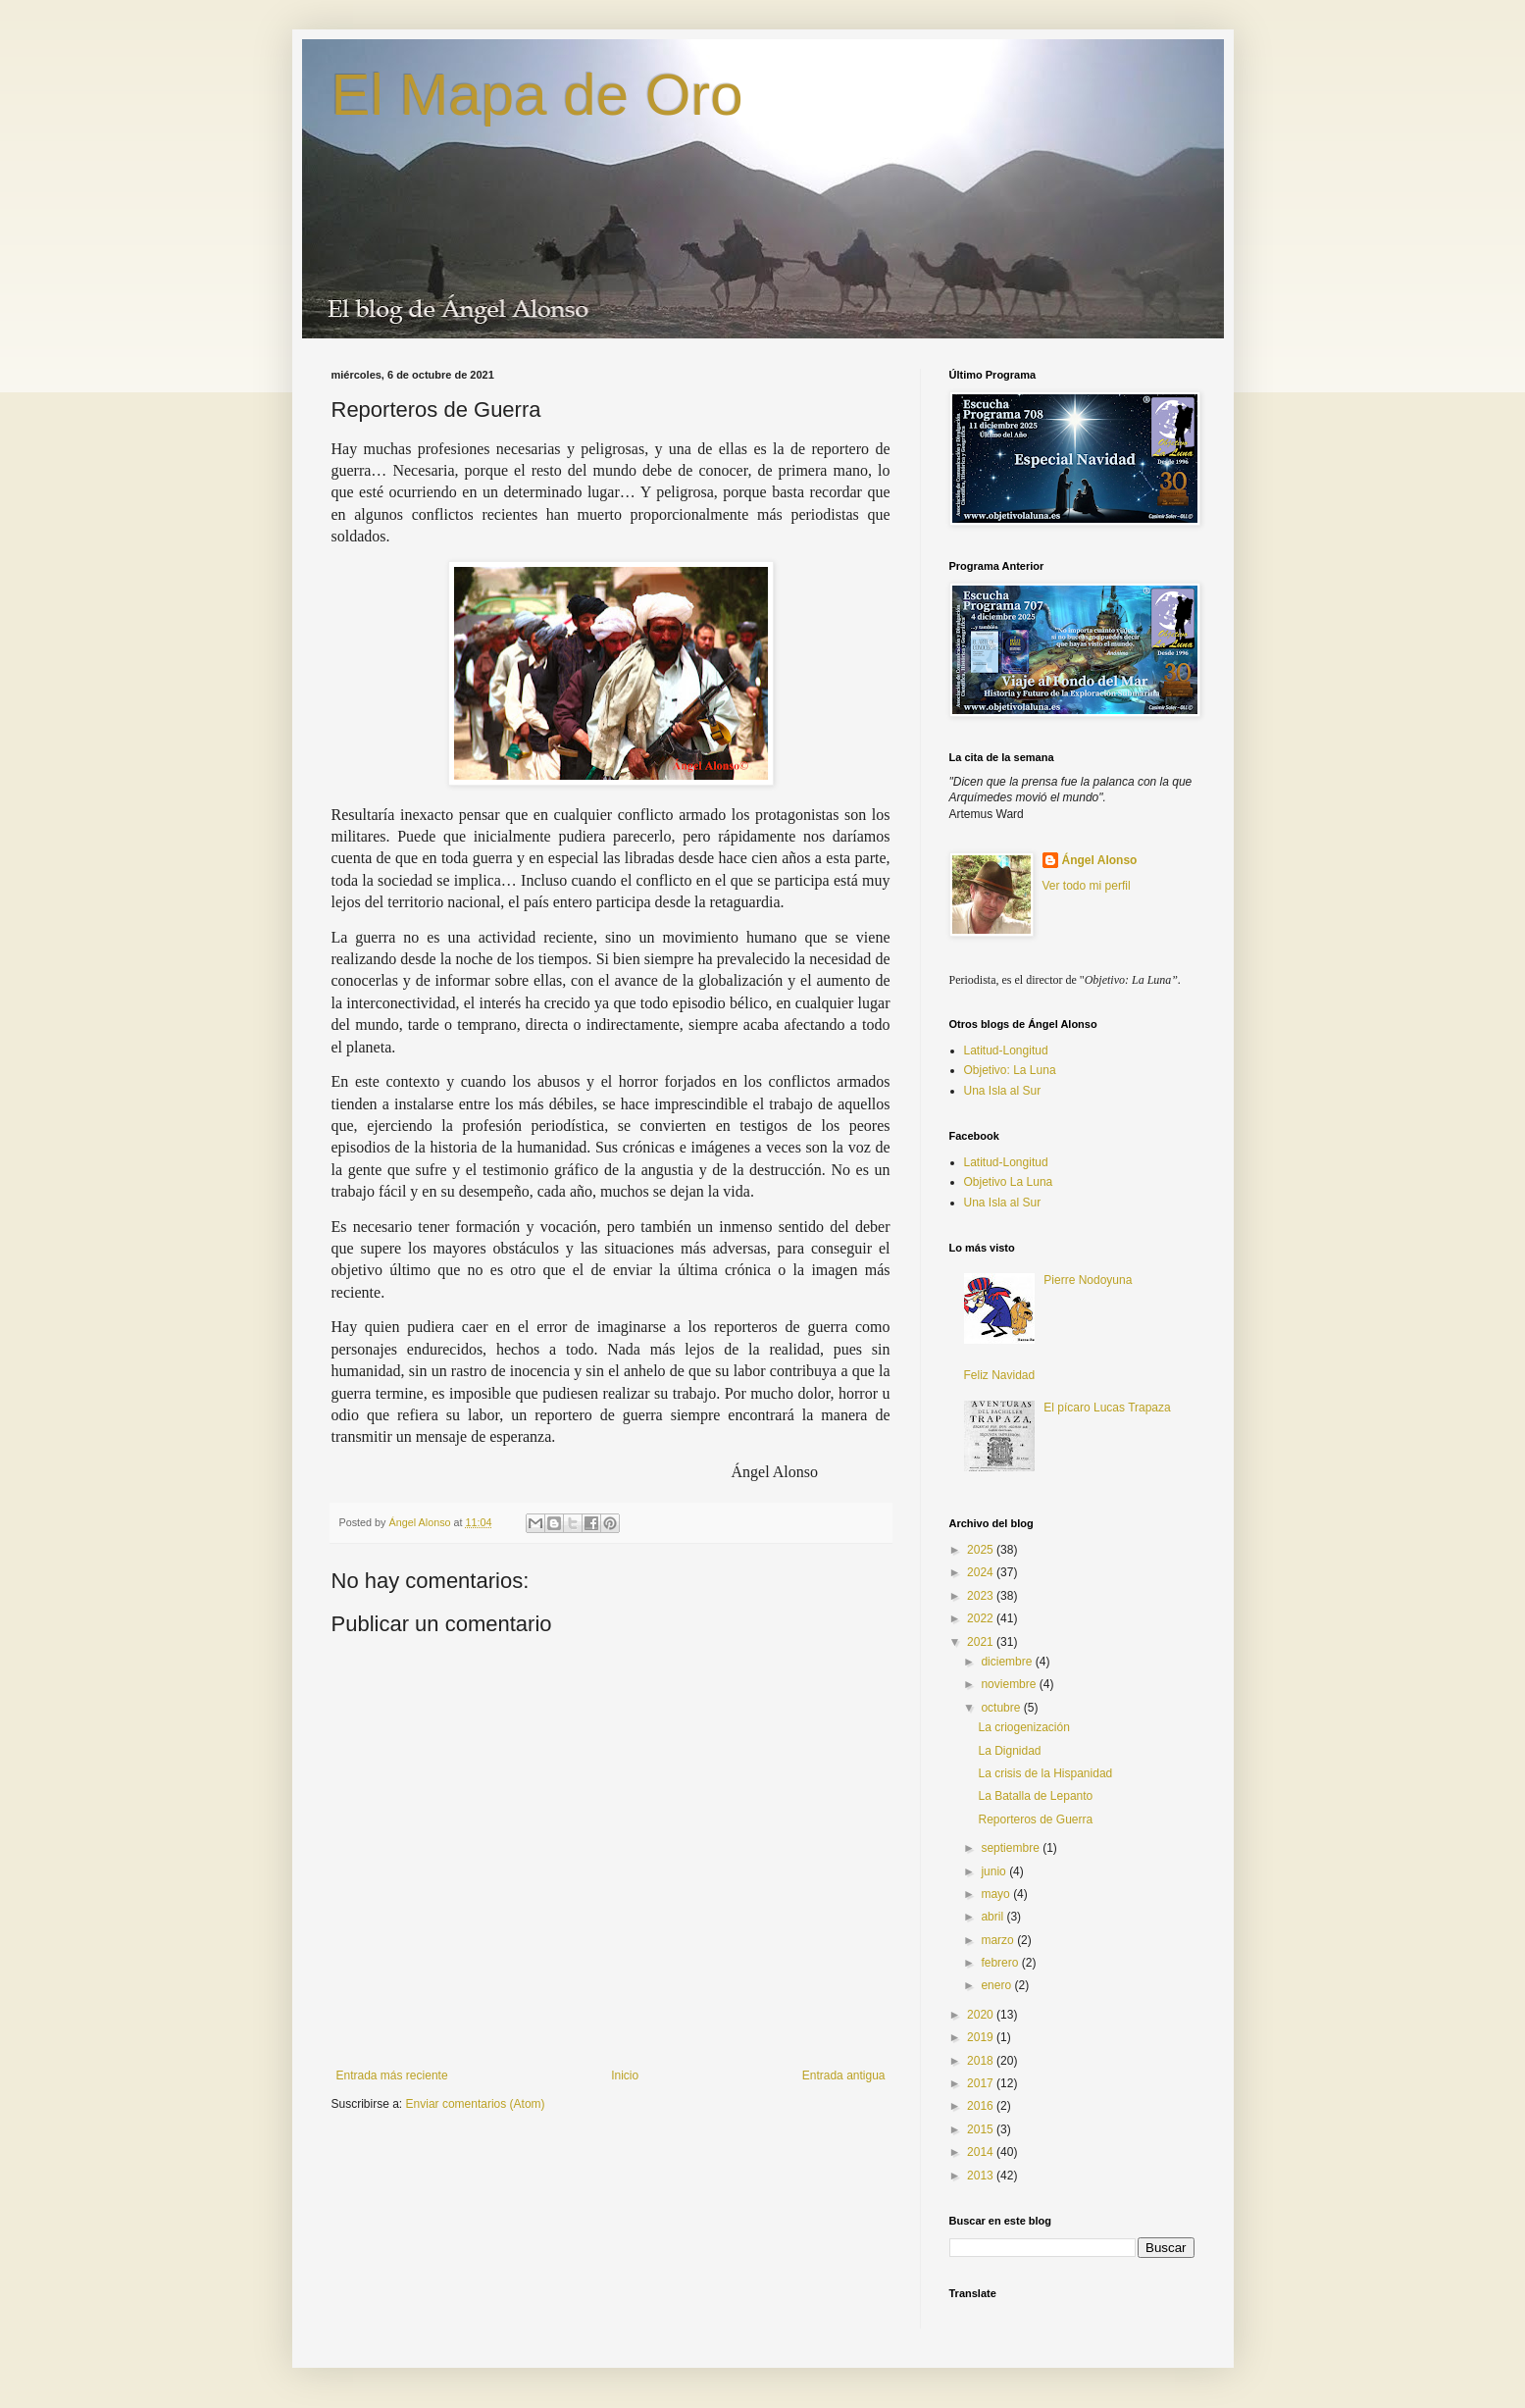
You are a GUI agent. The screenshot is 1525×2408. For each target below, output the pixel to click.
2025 (981, 1550)
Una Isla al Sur (1003, 1091)
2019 (981, 2037)
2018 (981, 2061)
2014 (981, 2152)
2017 (981, 2083)
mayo (997, 1894)
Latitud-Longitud (1006, 1050)
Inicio (624, 2075)
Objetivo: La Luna (1010, 1070)
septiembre (1011, 1848)
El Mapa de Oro (537, 95)
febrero (1001, 1963)
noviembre (1010, 1684)
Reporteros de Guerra (1035, 1819)
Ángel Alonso (1100, 860)
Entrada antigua (844, 2075)
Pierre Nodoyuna (1087, 1280)
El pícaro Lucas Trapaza (1106, 1407)
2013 (981, 2175)
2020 (981, 2015)
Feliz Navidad (1000, 1375)
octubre (1002, 1708)
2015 (981, 2129)
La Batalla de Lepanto (1035, 1796)
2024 (981, 1572)
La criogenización (1023, 1727)
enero (997, 1985)
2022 (981, 1618)
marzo (999, 1940)
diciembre (1008, 1661)
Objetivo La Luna (1008, 1182)
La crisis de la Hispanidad (1045, 1773)
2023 (981, 1596)
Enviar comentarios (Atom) (475, 2104)
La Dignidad (1009, 1751)
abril (993, 1916)
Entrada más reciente (392, 2075)
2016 (981, 2106)
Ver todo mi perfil (1086, 886)
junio (995, 1871)
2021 (981, 1642)
